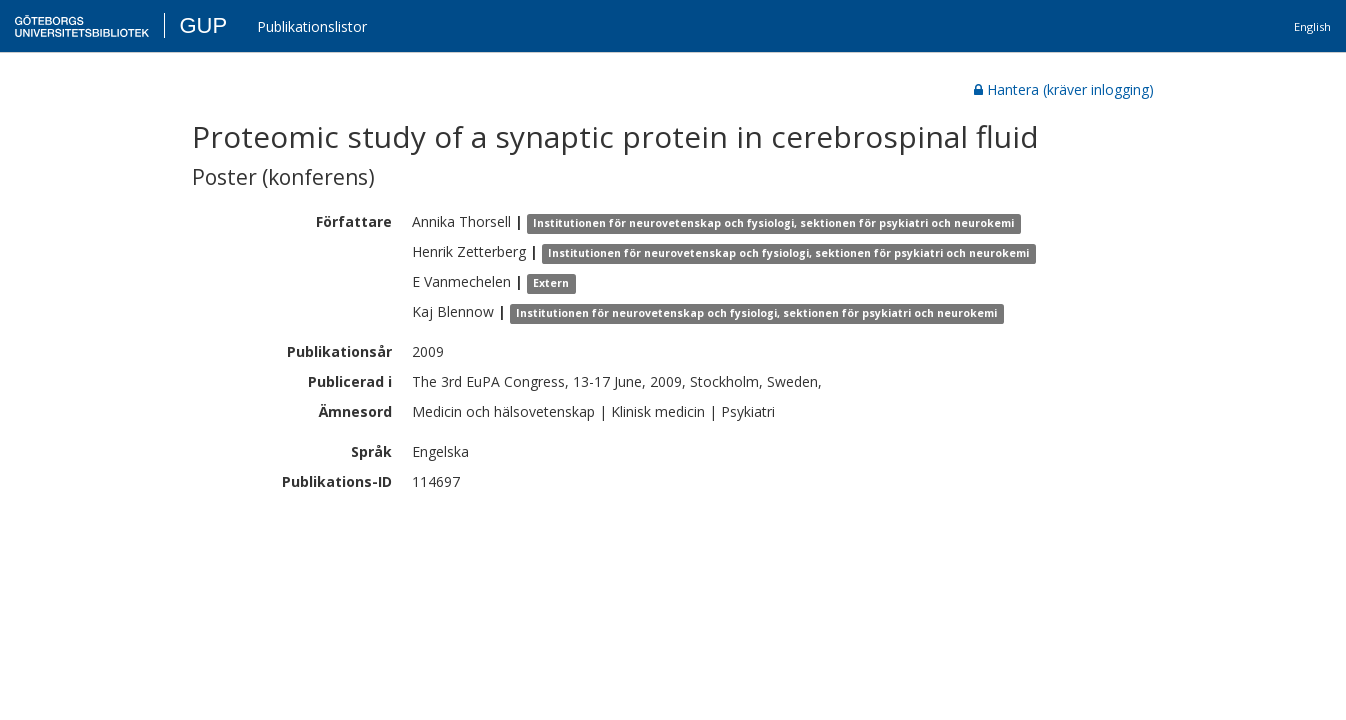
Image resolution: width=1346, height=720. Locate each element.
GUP (203, 25)
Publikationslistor (312, 26)
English (1312, 26)
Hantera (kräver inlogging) (1064, 89)
